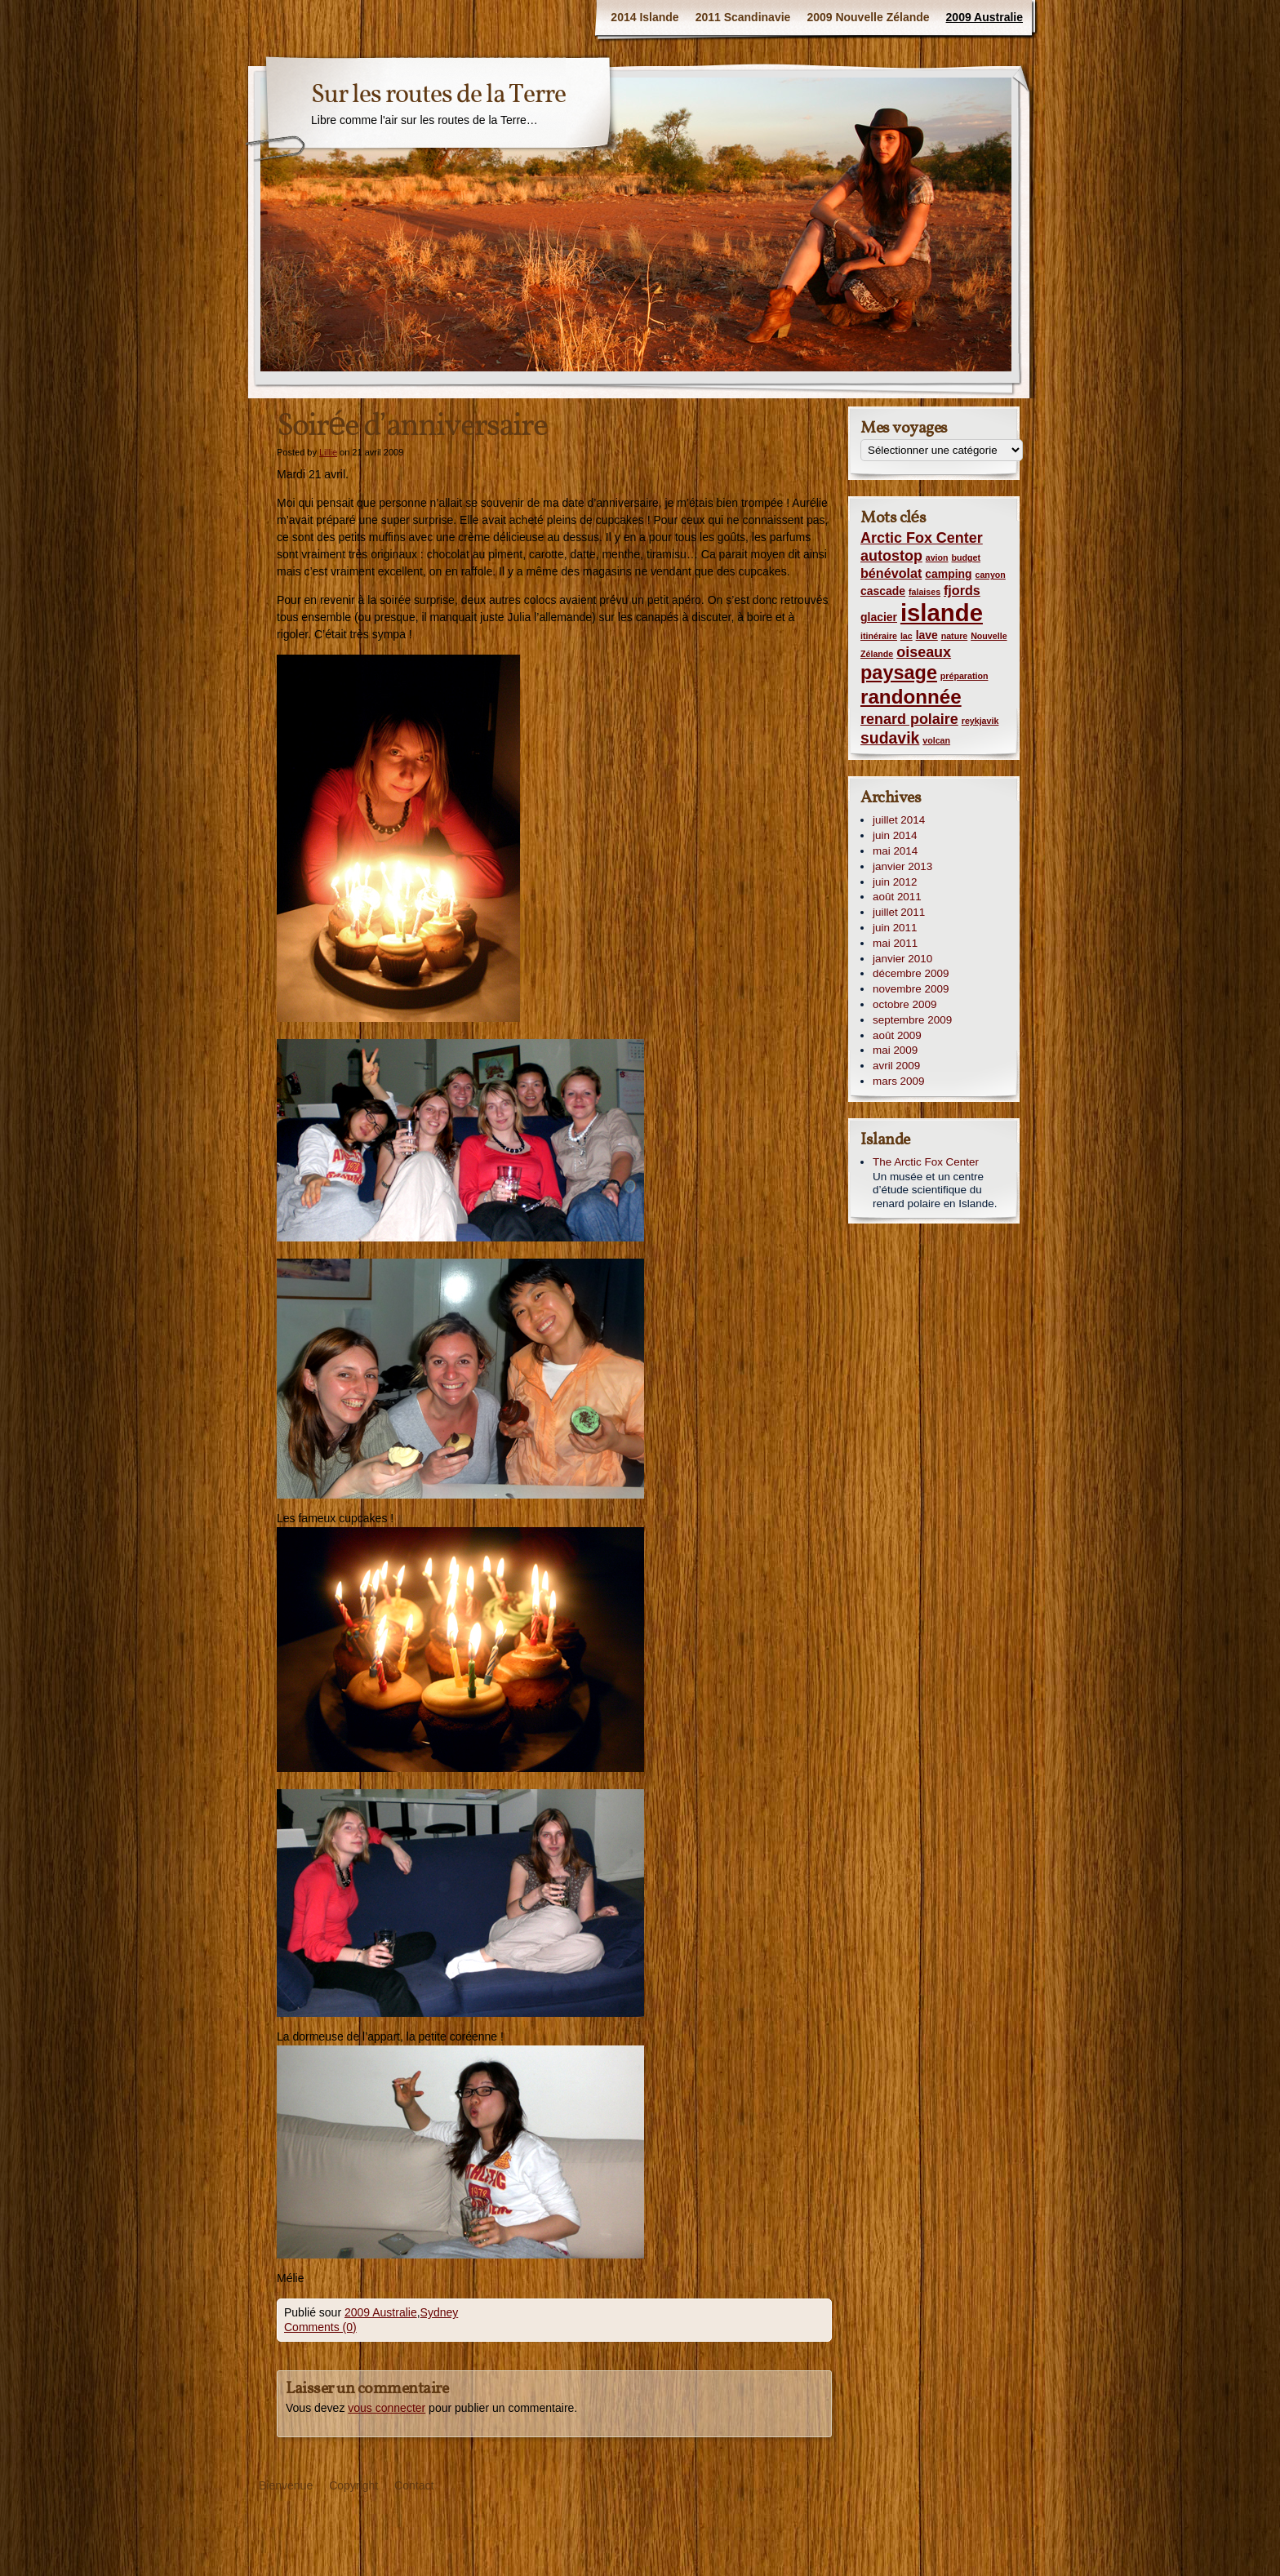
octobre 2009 (904, 1004)
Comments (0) (320, 2327)
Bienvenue (286, 2485)
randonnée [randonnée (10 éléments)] (911, 697)
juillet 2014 (899, 820)
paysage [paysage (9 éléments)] (898, 672)
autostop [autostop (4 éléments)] (891, 556)
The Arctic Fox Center (926, 1162)
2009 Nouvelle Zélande (868, 17)
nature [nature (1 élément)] (954, 636)
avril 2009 (896, 1065)
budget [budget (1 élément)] (965, 557)
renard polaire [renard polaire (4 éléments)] (909, 719)
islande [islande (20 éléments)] (941, 612)
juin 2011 (895, 928)
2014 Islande (644, 17)
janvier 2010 (902, 959)
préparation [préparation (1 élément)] (964, 676)
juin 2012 (895, 882)
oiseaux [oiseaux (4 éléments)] (923, 652)
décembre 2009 (911, 973)
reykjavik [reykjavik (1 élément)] (980, 721)
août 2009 (897, 1035)
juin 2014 (895, 835)
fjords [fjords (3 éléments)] (962, 590)
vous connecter (386, 2407)
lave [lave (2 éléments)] (927, 635)
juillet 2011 (899, 912)
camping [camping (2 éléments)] (948, 573)
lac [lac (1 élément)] (906, 636)
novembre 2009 (911, 989)
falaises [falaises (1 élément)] (924, 592)
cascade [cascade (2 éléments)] (882, 590)
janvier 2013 (902, 866)
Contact (413, 2485)
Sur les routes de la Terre (438, 95)
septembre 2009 (912, 1020)
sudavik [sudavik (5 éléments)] (889, 738)
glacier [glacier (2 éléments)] (878, 617)
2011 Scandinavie (743, 17)
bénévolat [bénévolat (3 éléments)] (891, 573)
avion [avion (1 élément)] (937, 557)
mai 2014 (895, 851)
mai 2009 (895, 1050)
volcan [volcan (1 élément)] (936, 740)
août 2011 (897, 896)
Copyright (353, 2485)
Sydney (439, 2312)
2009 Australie (984, 17)
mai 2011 (895, 943)
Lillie (328, 452)
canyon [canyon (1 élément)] (991, 575)
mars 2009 (899, 1081)
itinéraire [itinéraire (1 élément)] (878, 636)
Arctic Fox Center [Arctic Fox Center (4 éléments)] (921, 538)
